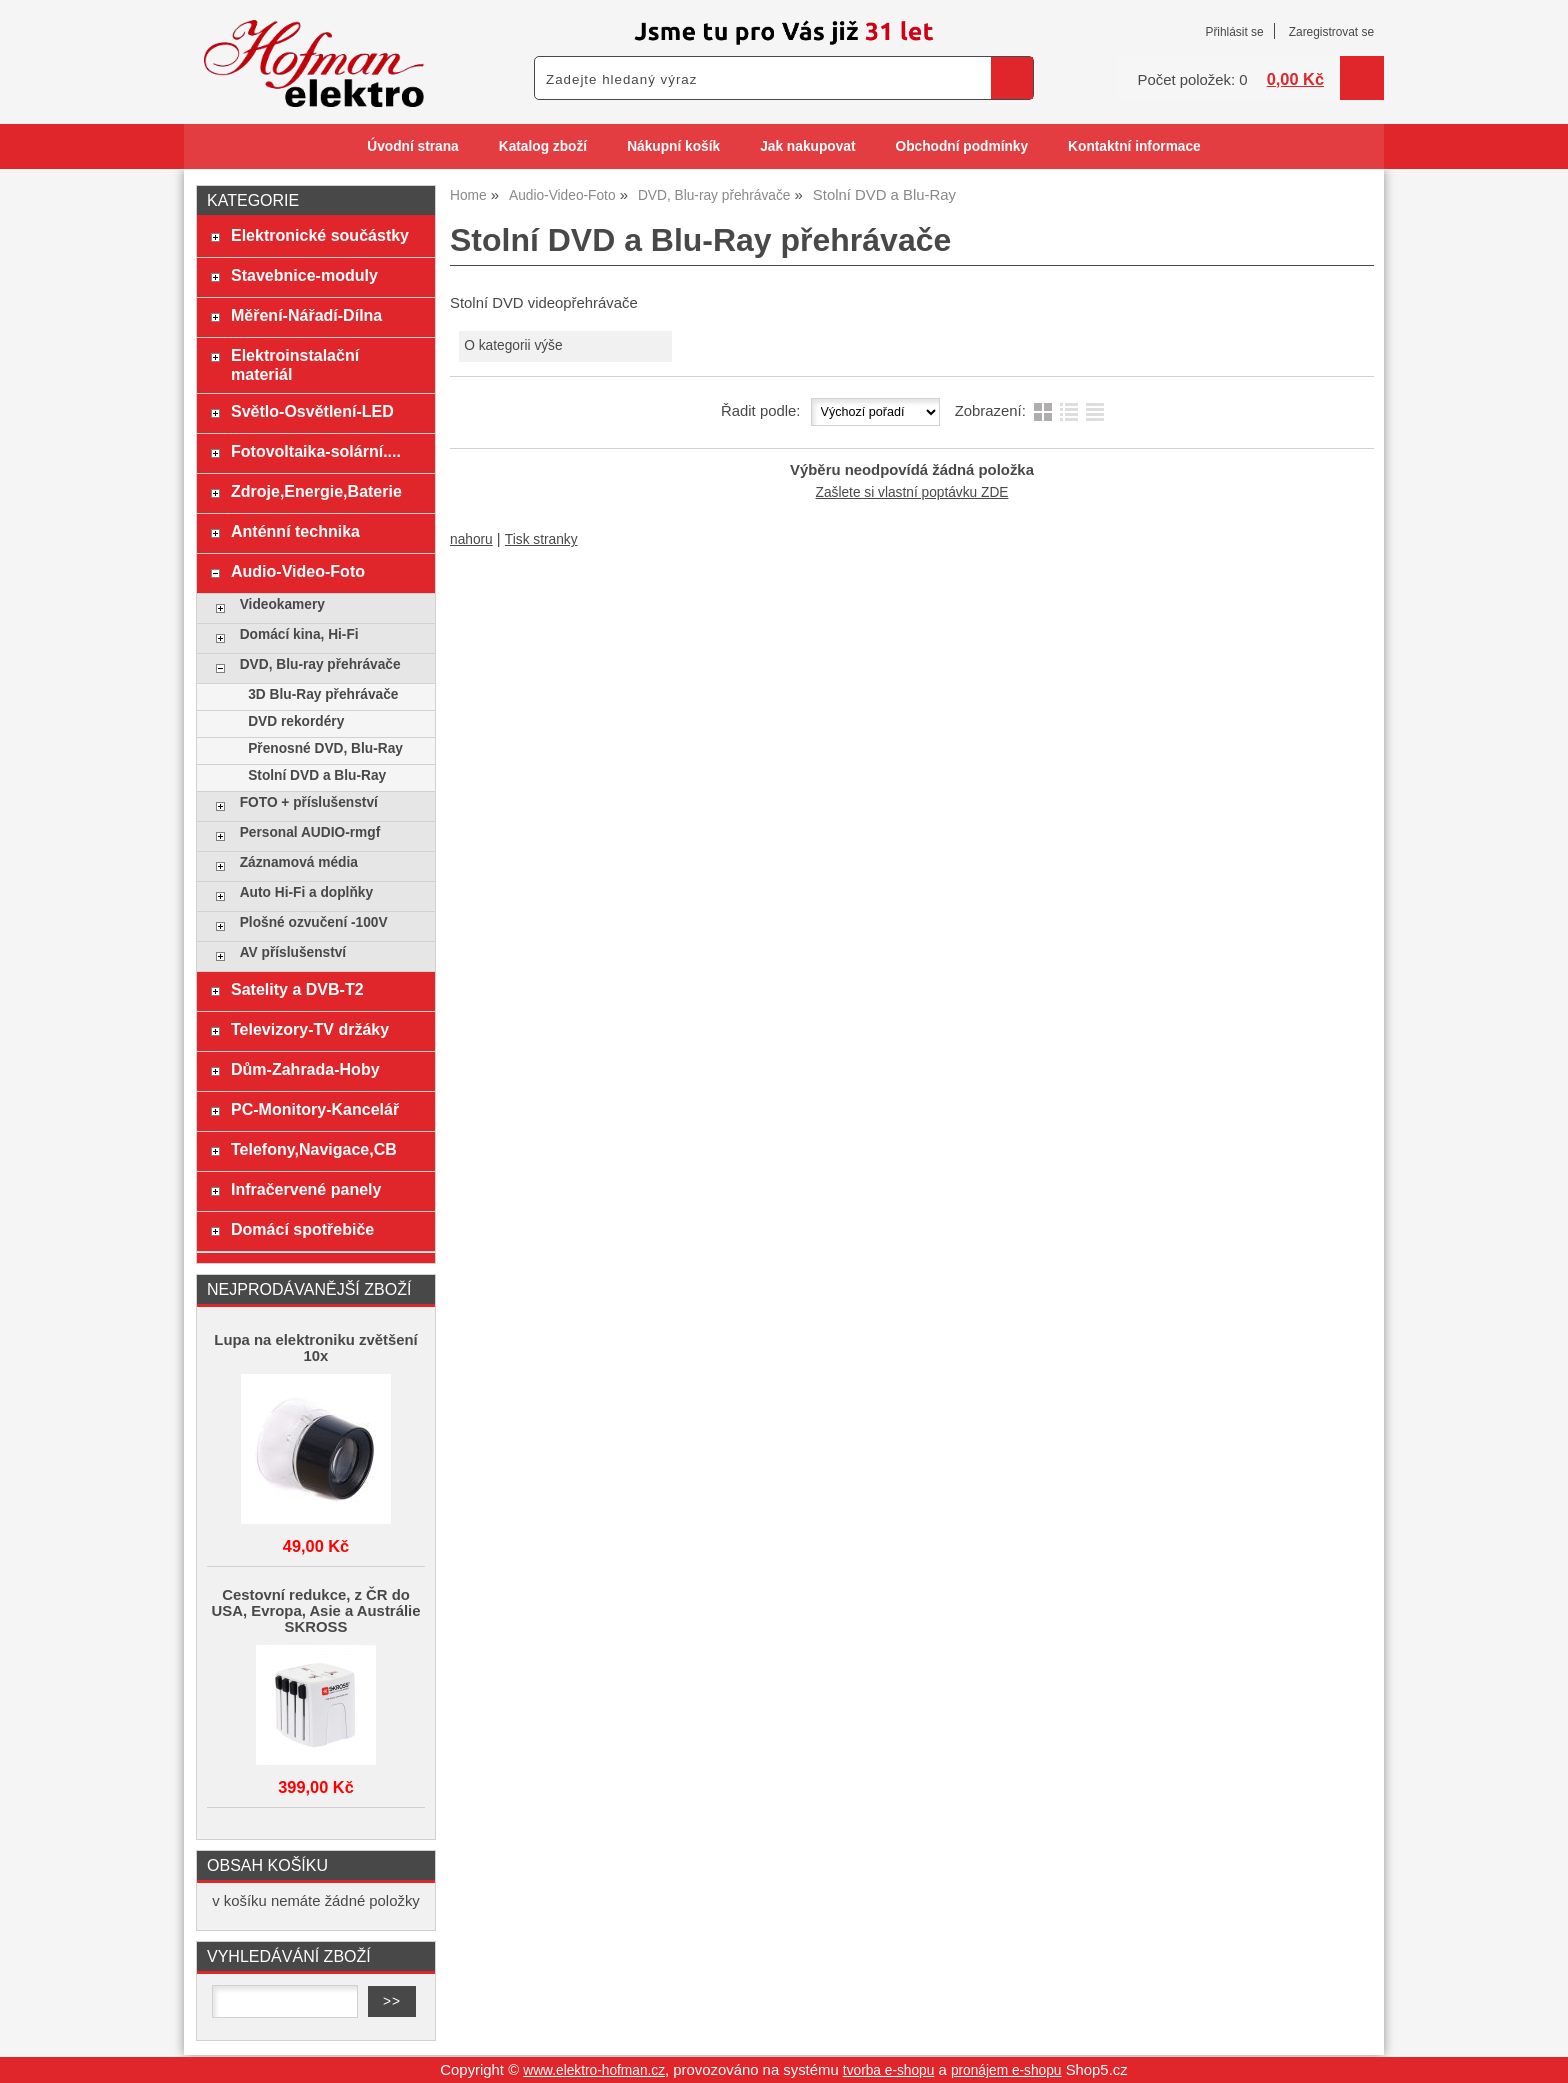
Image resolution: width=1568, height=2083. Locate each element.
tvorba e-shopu (889, 2070)
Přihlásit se (1234, 32)
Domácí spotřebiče (302, 1229)
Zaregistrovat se (1331, 32)
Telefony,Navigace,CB (314, 1149)
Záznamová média (299, 862)
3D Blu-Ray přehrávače (323, 694)
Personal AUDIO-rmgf (310, 832)
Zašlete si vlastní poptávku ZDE (912, 492)
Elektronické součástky (320, 235)
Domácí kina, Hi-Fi (299, 634)
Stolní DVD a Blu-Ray (317, 775)
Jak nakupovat (807, 146)
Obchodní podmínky (961, 146)
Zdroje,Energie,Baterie (316, 491)
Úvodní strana (412, 146)
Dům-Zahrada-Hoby (305, 1069)
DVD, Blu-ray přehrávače (320, 664)
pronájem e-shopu (1006, 2070)
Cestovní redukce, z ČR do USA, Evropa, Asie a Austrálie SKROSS (316, 1611)
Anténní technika (295, 531)
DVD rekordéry (296, 721)
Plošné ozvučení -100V (314, 922)
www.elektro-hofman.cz (594, 2070)
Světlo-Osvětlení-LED (312, 411)
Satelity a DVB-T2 (297, 989)
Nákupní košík (673, 146)
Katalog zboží (543, 146)
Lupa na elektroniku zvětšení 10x (315, 1348)
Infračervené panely (306, 1189)
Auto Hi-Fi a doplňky (306, 892)
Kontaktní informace (1134, 146)
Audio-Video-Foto (298, 571)
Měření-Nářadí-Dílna (306, 315)
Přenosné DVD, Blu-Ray (325, 748)
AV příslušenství (293, 952)
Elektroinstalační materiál (295, 364)
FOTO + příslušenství (309, 802)
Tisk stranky (541, 539)
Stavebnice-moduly (304, 275)
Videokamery (282, 604)
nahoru (471, 539)
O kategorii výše (513, 345)
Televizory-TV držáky (310, 1029)
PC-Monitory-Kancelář (315, 1109)
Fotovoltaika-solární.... (316, 451)
